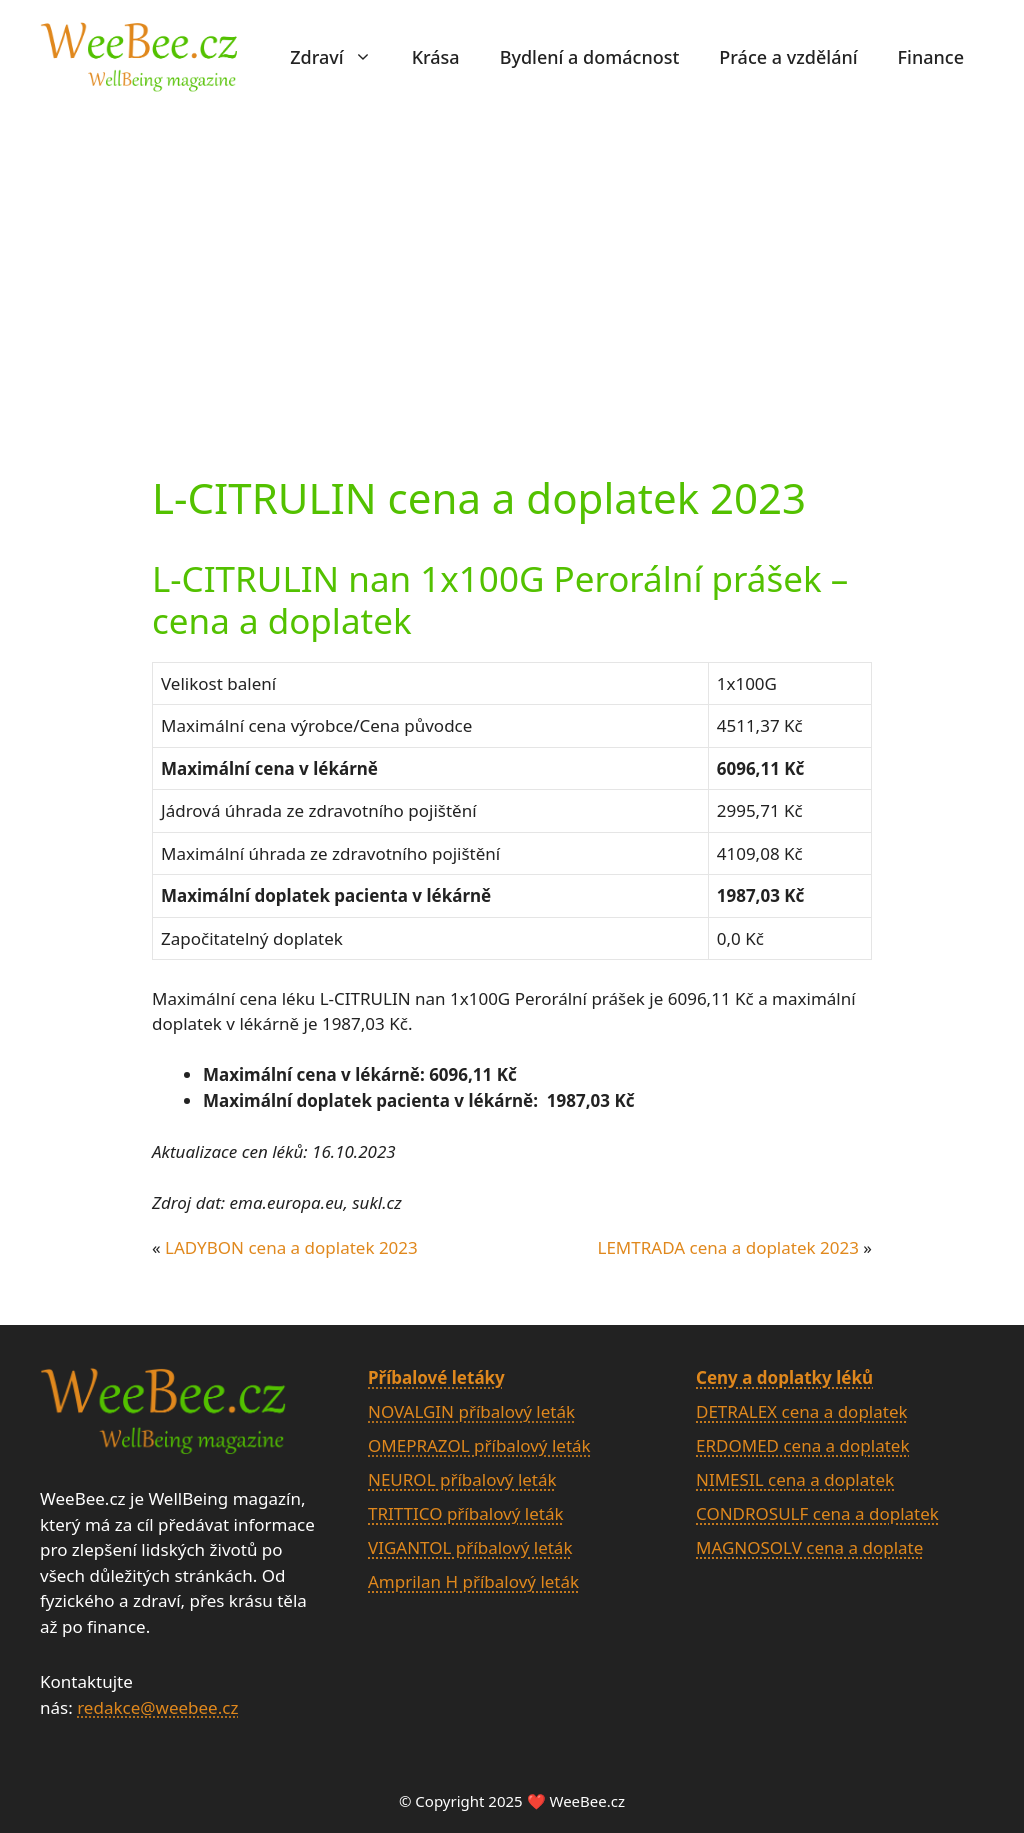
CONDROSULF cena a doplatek (817, 1513)
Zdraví (340, 57)
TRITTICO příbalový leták (466, 1513)
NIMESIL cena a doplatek (795, 1479)
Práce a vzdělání (788, 57)
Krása (436, 57)
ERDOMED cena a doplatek (803, 1445)
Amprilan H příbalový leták (473, 1581)
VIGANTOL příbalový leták (470, 1547)
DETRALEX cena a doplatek (802, 1411)
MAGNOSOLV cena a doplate (809, 1547)
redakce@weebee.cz (157, 1707)
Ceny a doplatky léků (784, 1377)
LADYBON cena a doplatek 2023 (291, 1247)
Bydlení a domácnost (590, 57)
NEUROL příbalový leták (462, 1479)
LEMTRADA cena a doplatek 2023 (727, 1247)
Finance (931, 57)
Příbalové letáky (436, 1377)
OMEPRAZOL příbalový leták (479, 1445)
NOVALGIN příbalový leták (471, 1411)
